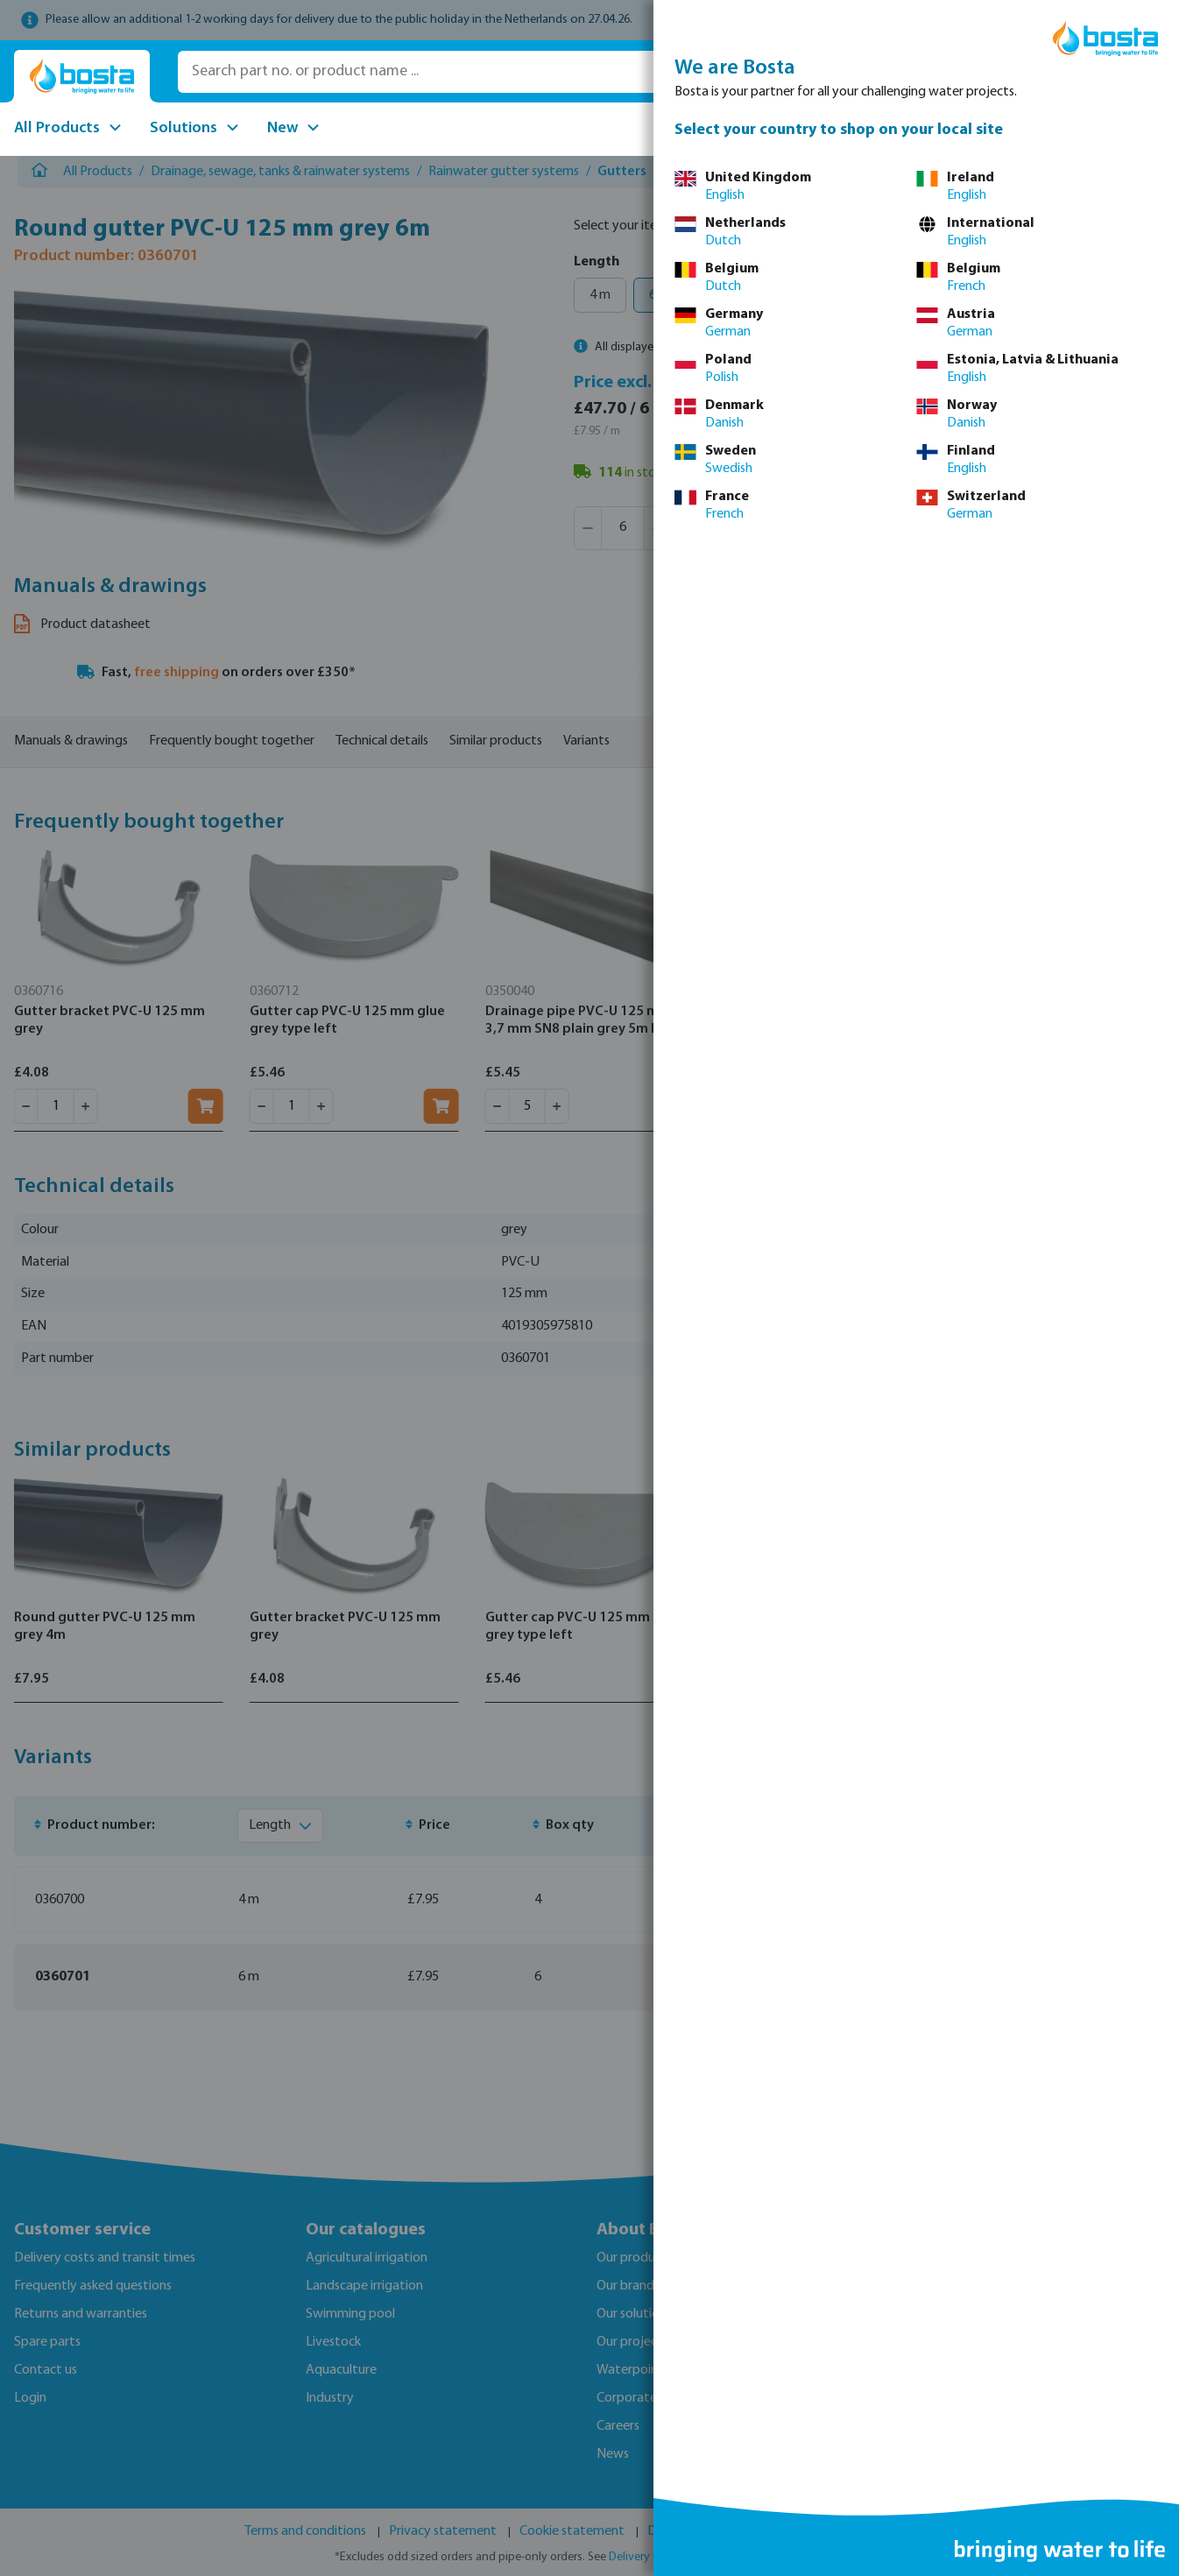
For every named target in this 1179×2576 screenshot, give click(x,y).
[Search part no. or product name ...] (427, 72)
